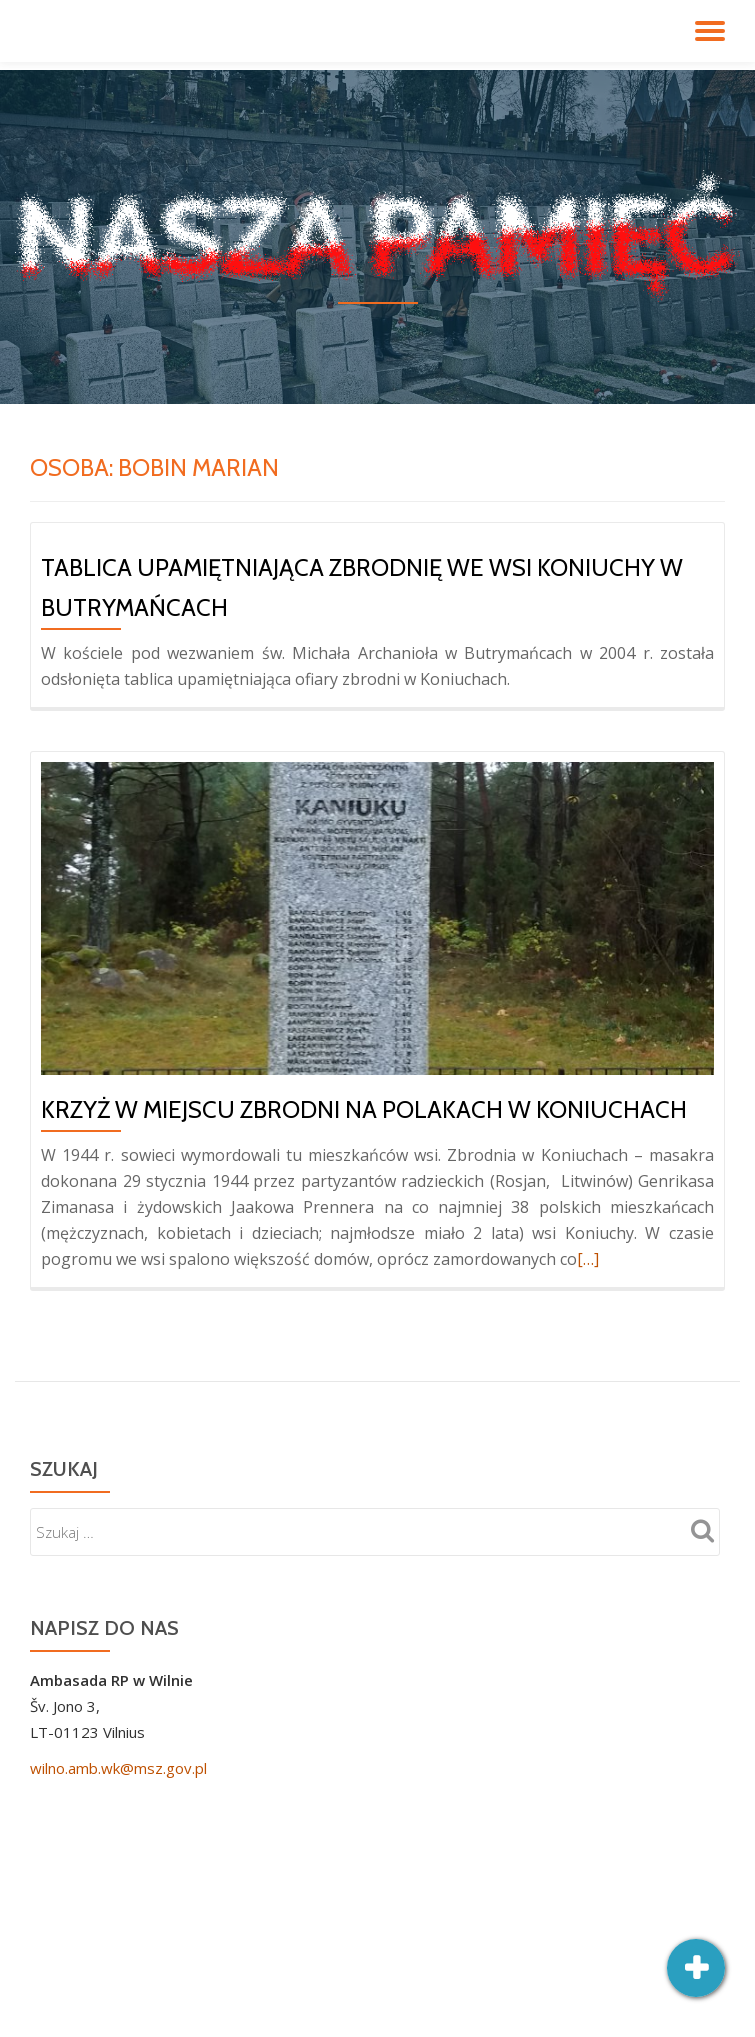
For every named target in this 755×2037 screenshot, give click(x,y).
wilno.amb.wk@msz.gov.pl (118, 1768)
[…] (588, 1259)
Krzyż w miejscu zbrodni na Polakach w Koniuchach (364, 1109)
